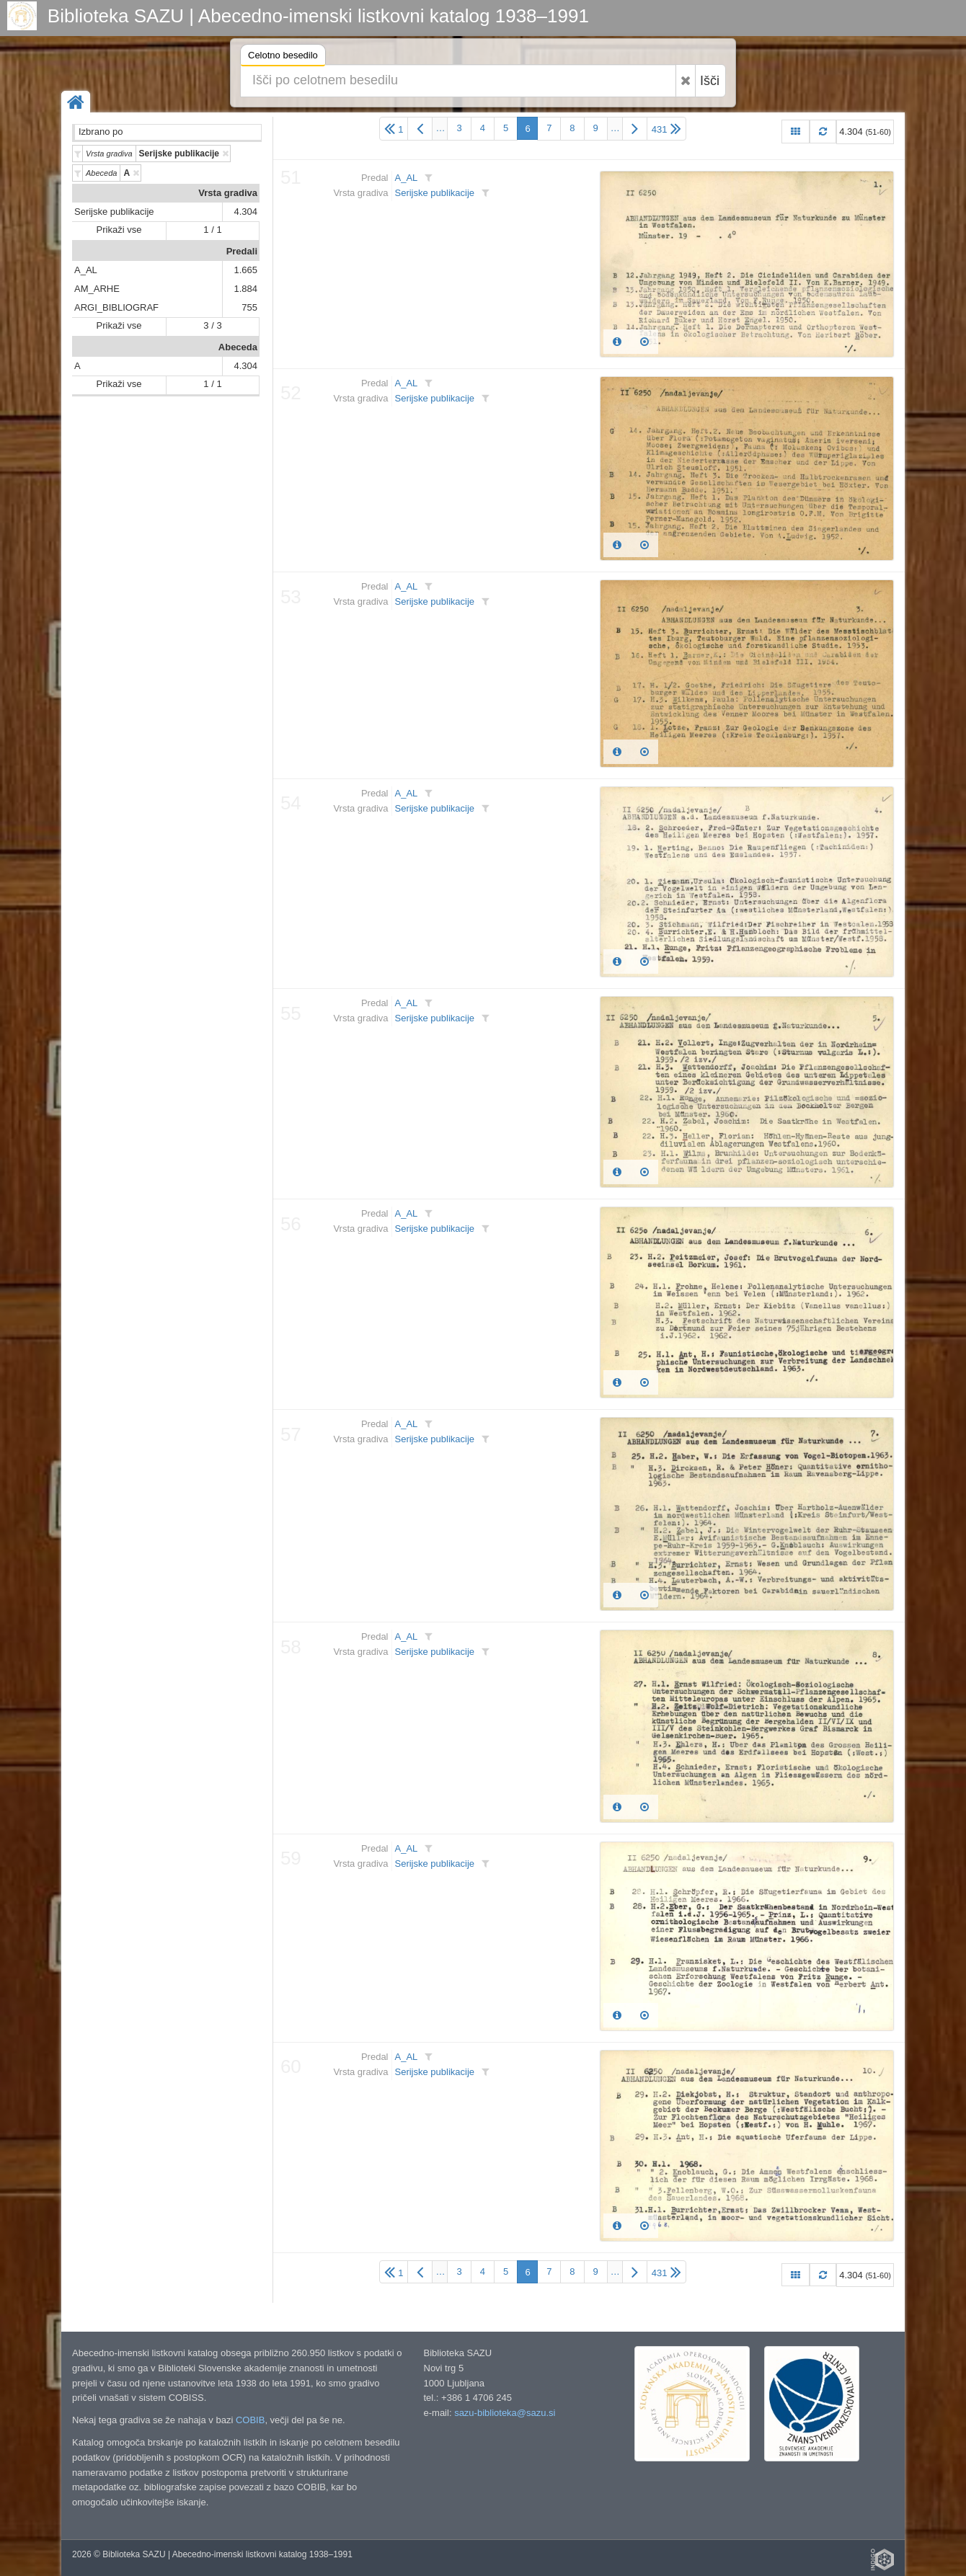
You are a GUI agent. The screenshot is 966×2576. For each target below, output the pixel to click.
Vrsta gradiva (227, 192)
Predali (241, 251)
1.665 (245, 270)
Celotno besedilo (283, 57)
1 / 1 (212, 229)
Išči (709, 81)
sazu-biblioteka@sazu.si (504, 2412)
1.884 (245, 288)
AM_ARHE (97, 288)
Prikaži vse (119, 229)
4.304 (245, 211)
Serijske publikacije (114, 211)
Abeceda (237, 347)
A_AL (85, 270)
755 (249, 307)
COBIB (250, 2420)
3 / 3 (212, 325)
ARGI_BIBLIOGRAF (116, 307)
